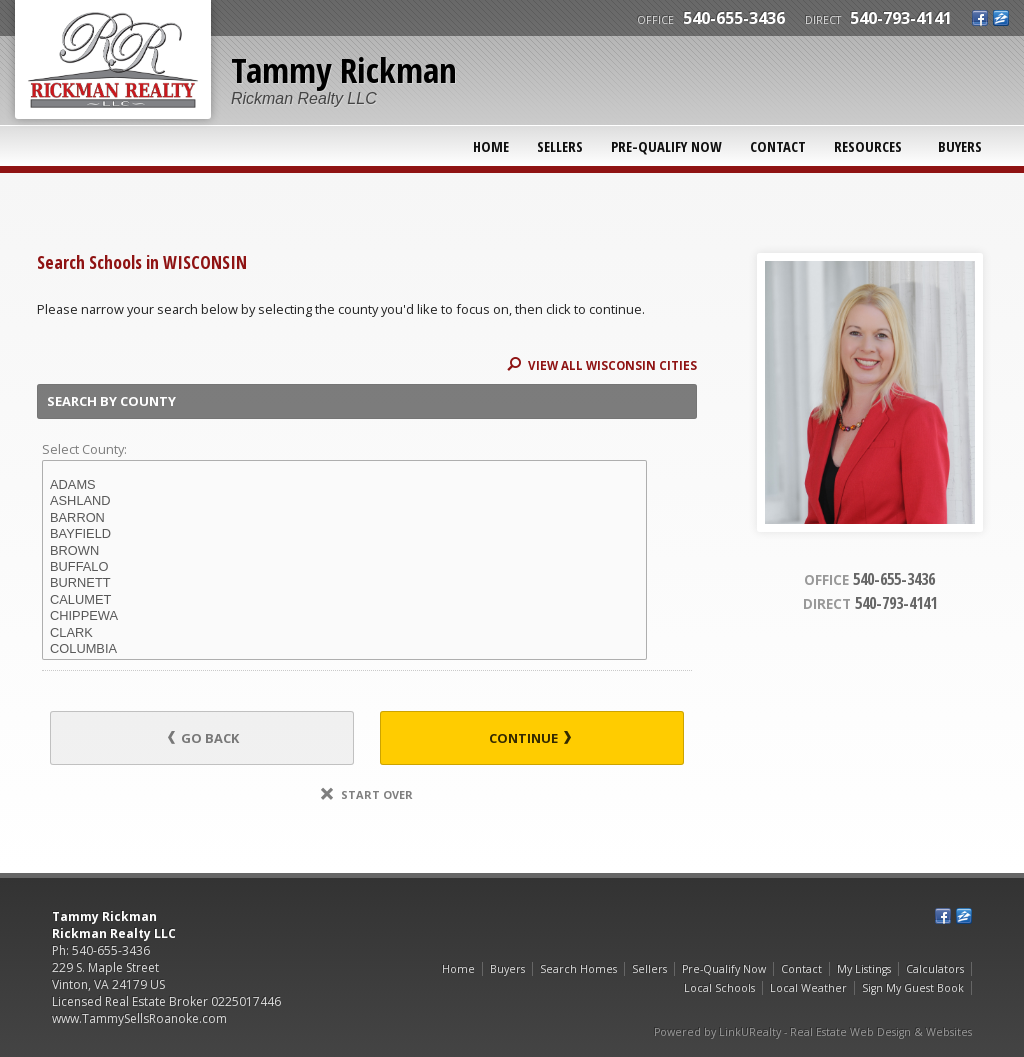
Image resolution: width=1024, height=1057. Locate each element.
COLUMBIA (344, 649)
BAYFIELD (344, 534)
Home (491, 146)
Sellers (560, 146)
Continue (530, 738)
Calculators (935, 969)
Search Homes (578, 969)
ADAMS (344, 485)
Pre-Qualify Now (666, 146)
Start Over (367, 794)
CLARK (344, 633)
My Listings (864, 969)
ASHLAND (344, 501)
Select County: (84, 449)
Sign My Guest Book (913, 988)
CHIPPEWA (344, 616)
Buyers (960, 146)
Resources (868, 146)
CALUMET (344, 600)
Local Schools (719, 988)
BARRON (344, 518)
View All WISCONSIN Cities (602, 365)
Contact (778, 146)
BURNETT (344, 583)
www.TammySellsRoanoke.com (139, 1018)
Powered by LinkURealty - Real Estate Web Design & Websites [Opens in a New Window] (813, 1032)
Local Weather (808, 988)
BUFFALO (344, 567)
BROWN (344, 551)
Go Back (203, 738)
